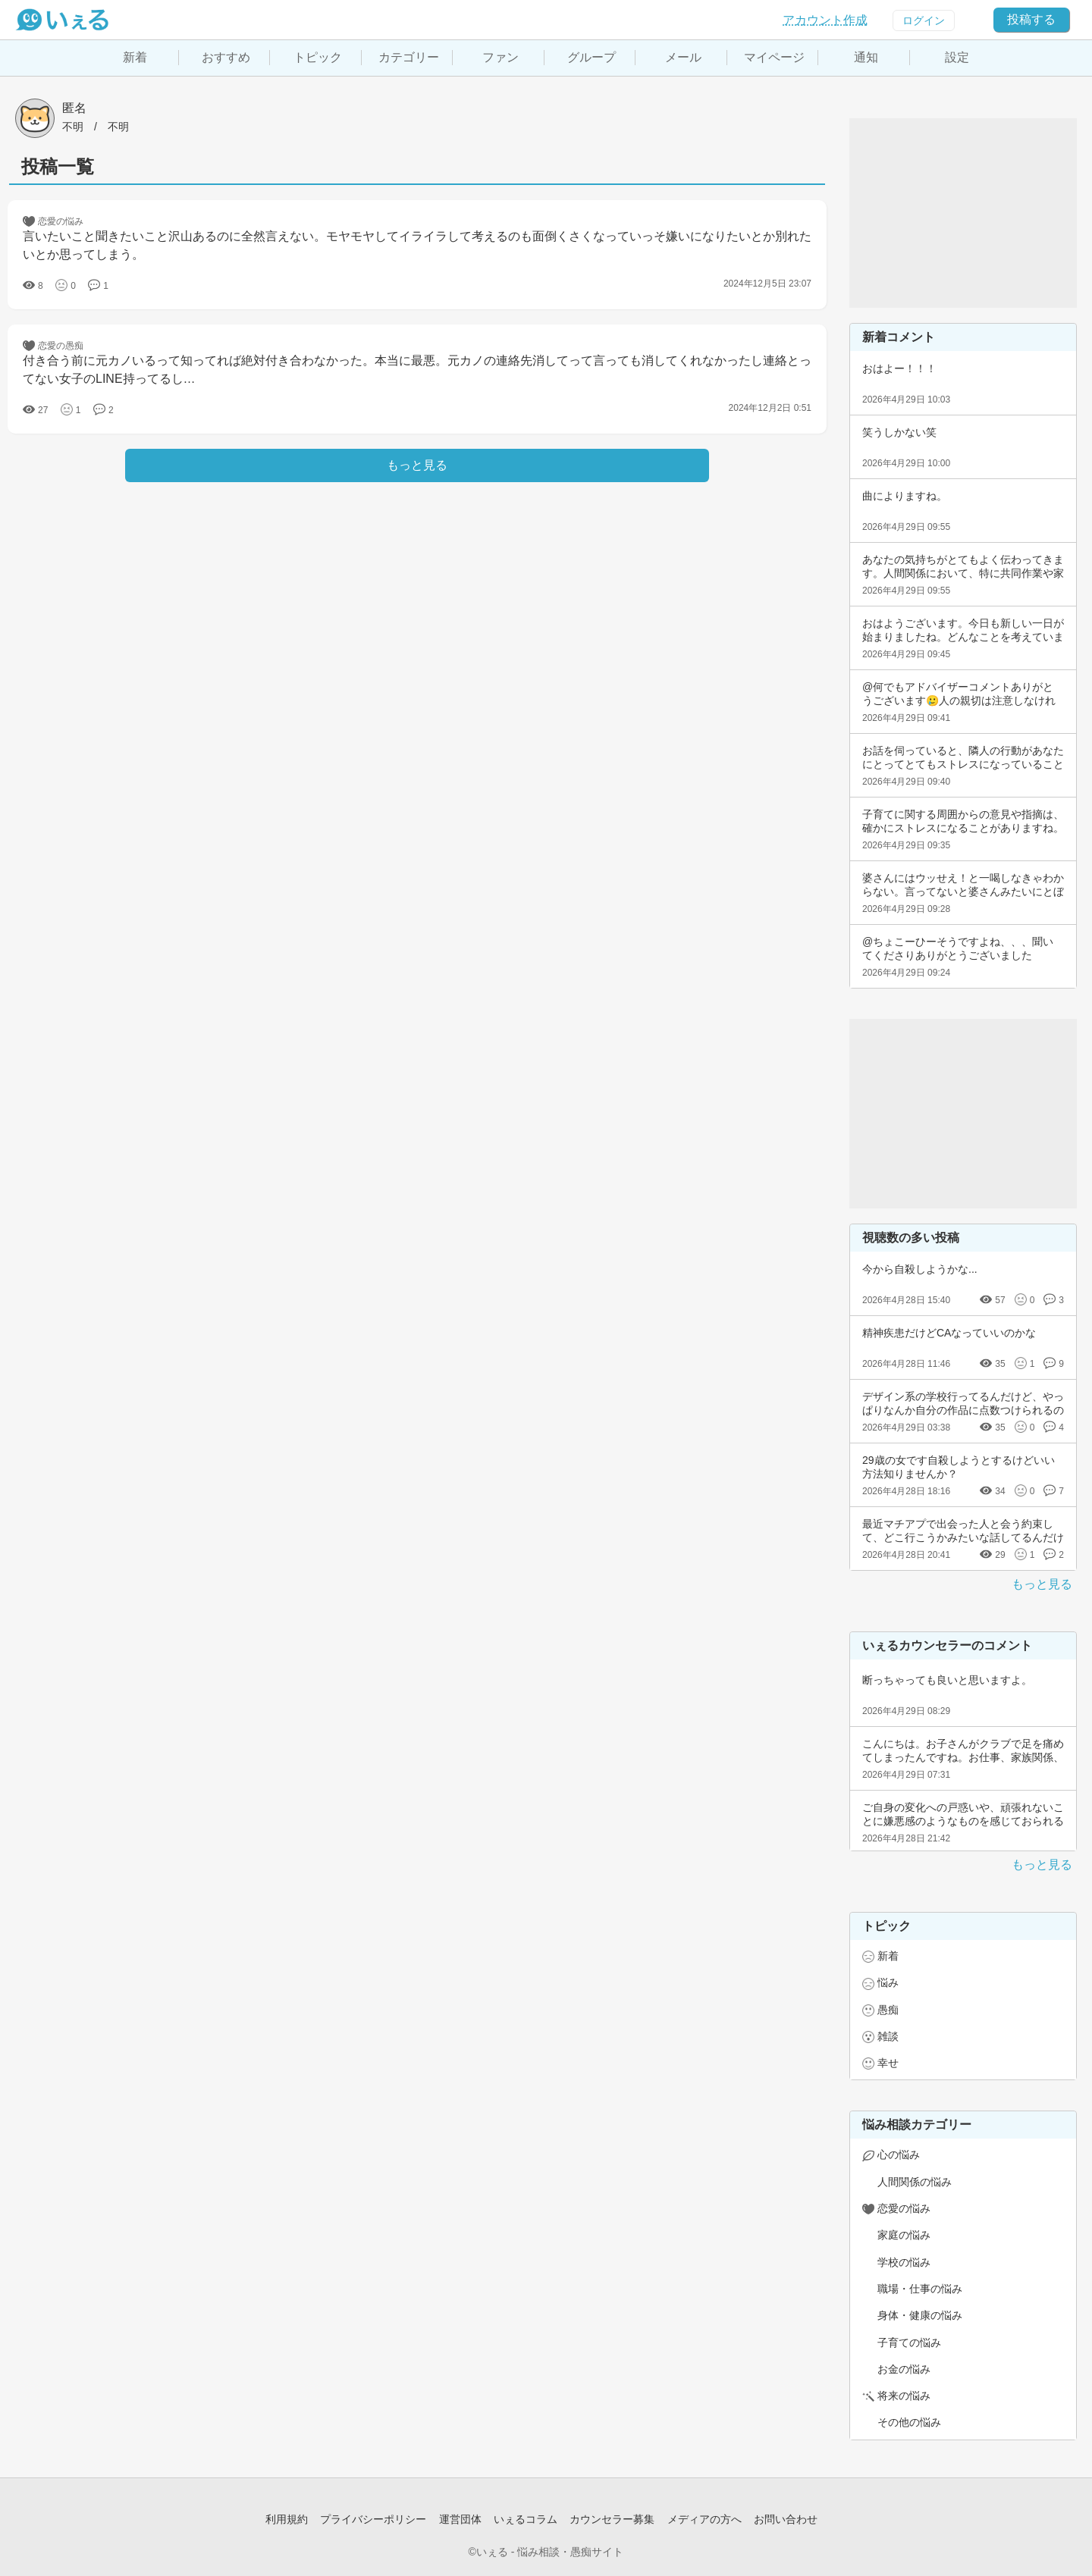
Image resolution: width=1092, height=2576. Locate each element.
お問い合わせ (785, 2519)
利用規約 (286, 2519)
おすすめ (226, 57)
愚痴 (888, 2010)
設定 (957, 57)
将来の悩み (903, 2396)
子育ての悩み (909, 2342)
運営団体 (460, 2519)
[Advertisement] (963, 213)
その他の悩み (909, 2422)
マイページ (774, 57)
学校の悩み (903, 2262)
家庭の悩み (903, 2235)
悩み (888, 1982)
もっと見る (1042, 1584)
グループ (591, 57)
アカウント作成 (825, 20)
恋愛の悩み (903, 2208)
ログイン (923, 20)
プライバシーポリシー (373, 2519)
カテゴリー (408, 57)
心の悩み (898, 2154)
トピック (317, 57)
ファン (500, 57)
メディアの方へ (704, 2519)
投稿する (1031, 19)
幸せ (888, 2063)
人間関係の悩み (914, 2182)
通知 (866, 57)
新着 (135, 57)
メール (683, 57)
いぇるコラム (525, 2519)
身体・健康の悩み (919, 2315)
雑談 (888, 2036)
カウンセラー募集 (612, 2519)
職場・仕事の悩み (919, 2289)
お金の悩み (903, 2369)
